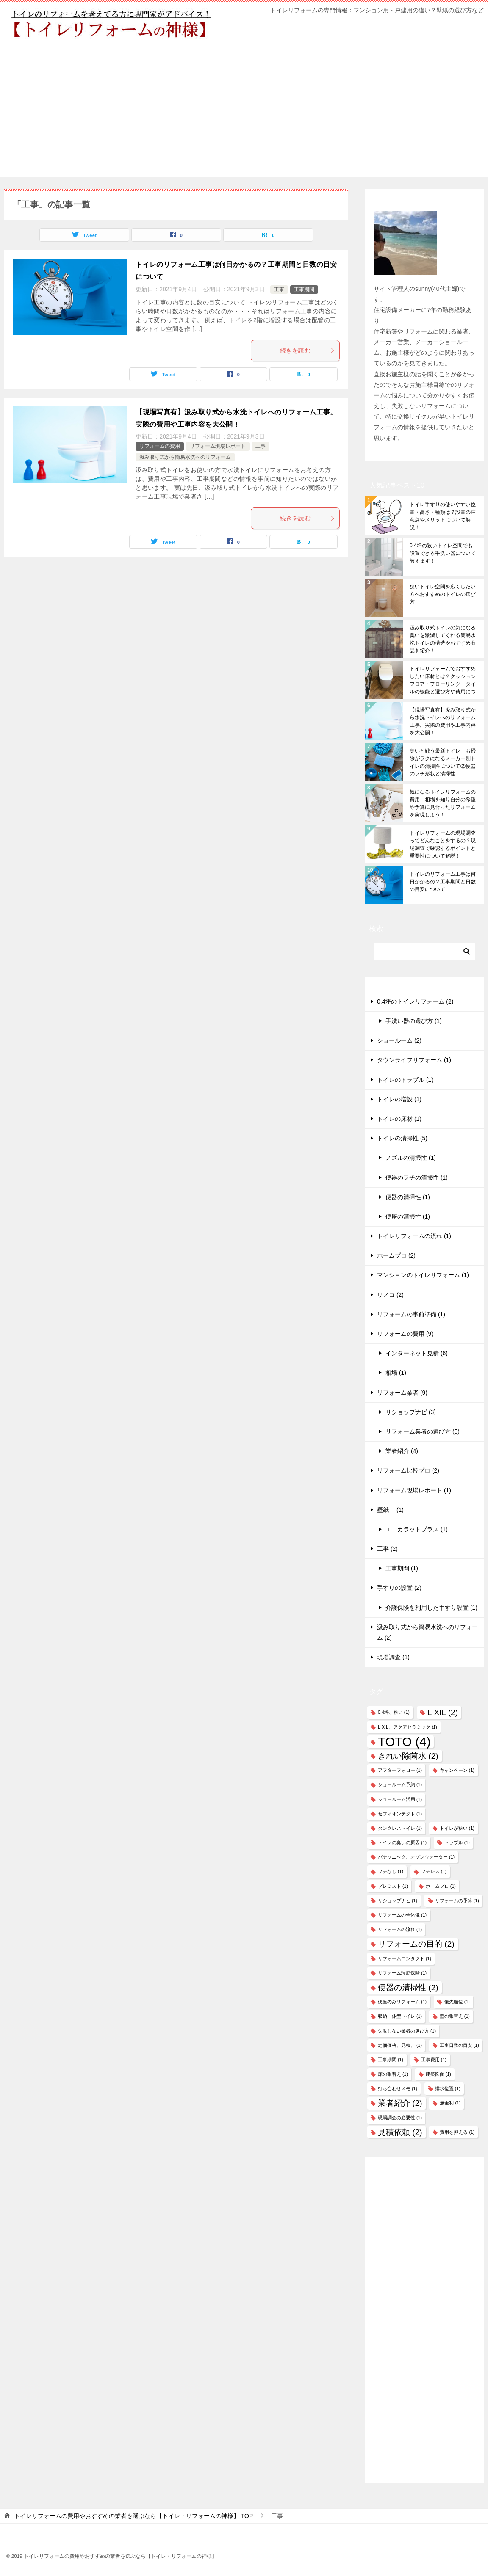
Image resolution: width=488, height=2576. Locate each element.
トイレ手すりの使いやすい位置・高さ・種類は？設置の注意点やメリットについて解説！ (443, 516)
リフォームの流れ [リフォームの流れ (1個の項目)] (400, 1929)
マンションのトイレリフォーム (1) (423, 1274)
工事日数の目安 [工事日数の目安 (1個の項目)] (459, 2045)
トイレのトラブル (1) (405, 1079)
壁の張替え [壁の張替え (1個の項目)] (455, 2016)
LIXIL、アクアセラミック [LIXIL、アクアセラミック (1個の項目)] (407, 1726)
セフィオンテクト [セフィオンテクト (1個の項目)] (400, 1813)
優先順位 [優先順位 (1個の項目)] (457, 2001)
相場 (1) (395, 1372)
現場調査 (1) (393, 1657)
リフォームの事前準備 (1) (411, 1314)
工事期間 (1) (401, 1568)
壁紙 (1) (390, 1509)
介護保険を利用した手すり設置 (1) (431, 1607)
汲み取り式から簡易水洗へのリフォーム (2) (427, 1632)
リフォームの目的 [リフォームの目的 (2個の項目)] (416, 1943)
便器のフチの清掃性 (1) (416, 1177)
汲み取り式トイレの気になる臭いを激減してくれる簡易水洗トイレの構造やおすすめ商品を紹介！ (443, 639)
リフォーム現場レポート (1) (414, 1490)
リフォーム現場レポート (218, 446)
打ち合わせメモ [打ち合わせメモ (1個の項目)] (397, 2088)
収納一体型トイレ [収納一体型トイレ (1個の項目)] (400, 2016)
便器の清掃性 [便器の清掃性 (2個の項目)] (408, 1987)
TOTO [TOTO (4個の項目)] (404, 1741)
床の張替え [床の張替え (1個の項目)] (393, 2074)
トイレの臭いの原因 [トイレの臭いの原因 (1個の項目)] (402, 1842)
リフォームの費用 (159, 446)
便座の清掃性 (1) (407, 1216)
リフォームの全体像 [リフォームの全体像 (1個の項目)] (402, 1914)
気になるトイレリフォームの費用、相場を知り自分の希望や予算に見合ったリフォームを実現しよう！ (443, 803)
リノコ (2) (390, 1294)
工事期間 (304, 289)
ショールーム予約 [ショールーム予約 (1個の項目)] (400, 1784)
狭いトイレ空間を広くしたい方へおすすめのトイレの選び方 (443, 594)
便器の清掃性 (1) (407, 1197)
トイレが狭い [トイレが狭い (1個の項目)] (457, 1828)
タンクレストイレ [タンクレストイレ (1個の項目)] (400, 1828)
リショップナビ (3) (410, 1412)
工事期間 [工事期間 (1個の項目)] (390, 2059)
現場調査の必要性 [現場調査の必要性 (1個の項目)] (400, 2117)
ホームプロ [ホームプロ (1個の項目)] (441, 1886)
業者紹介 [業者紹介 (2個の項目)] (400, 2103)
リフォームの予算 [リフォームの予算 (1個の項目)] (457, 1900)
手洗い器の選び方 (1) (413, 1021)
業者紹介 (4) (401, 1451)
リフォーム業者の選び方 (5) (422, 1431)
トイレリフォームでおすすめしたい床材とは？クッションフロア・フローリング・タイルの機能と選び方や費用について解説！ (443, 680)
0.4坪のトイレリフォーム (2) (415, 1001)
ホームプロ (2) (396, 1255)
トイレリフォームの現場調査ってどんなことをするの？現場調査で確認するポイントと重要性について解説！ (443, 844)
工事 (279, 289)
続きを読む (307, 350)
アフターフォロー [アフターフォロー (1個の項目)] (400, 1770)
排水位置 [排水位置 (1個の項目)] (447, 2088)
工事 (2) (387, 1548)
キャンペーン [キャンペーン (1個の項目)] (457, 1770)
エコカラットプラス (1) (416, 1529)
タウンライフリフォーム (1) (414, 1059)
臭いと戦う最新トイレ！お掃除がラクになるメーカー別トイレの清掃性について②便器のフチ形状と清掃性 (443, 762)
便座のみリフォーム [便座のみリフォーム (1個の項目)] (402, 2001)
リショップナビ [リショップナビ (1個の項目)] (397, 1900)
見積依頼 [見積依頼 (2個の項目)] (400, 2132)
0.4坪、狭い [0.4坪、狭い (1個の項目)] (394, 1712)
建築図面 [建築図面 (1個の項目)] (438, 2074)
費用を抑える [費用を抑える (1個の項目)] (457, 2132)
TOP (133, 2516)
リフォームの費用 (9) (405, 1333)
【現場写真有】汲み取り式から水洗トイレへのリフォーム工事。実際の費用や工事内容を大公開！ (443, 721)
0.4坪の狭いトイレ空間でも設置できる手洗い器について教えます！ (443, 553)
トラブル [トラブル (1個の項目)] (457, 1842)
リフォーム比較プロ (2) (408, 1470)
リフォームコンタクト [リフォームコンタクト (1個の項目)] (404, 1958)
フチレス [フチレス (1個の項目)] (433, 1871)
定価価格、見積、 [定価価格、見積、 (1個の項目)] (400, 2045)
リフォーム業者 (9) (402, 1392)
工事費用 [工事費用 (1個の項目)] (433, 2059)
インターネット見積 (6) (416, 1353)
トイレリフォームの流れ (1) (414, 1236)
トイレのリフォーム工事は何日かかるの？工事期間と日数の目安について (443, 881)
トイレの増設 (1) (399, 1099)
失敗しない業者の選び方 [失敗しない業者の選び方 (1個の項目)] (407, 2030)
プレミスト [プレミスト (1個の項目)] (393, 1886)
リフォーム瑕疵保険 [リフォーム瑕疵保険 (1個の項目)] (402, 1972)
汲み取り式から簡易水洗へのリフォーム (185, 457)
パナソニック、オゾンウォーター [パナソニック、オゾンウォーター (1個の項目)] (416, 1856)
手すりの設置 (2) (399, 1587)
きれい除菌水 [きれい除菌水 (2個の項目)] (408, 1755)
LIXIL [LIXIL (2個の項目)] (442, 1712)
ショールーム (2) (399, 1040)
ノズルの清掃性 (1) (410, 1157)
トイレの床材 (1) (399, 1118)
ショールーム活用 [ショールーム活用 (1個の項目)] (400, 1799)
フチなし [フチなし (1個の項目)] (390, 1871)
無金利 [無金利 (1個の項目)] (450, 2102)
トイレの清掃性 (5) (402, 1138)
